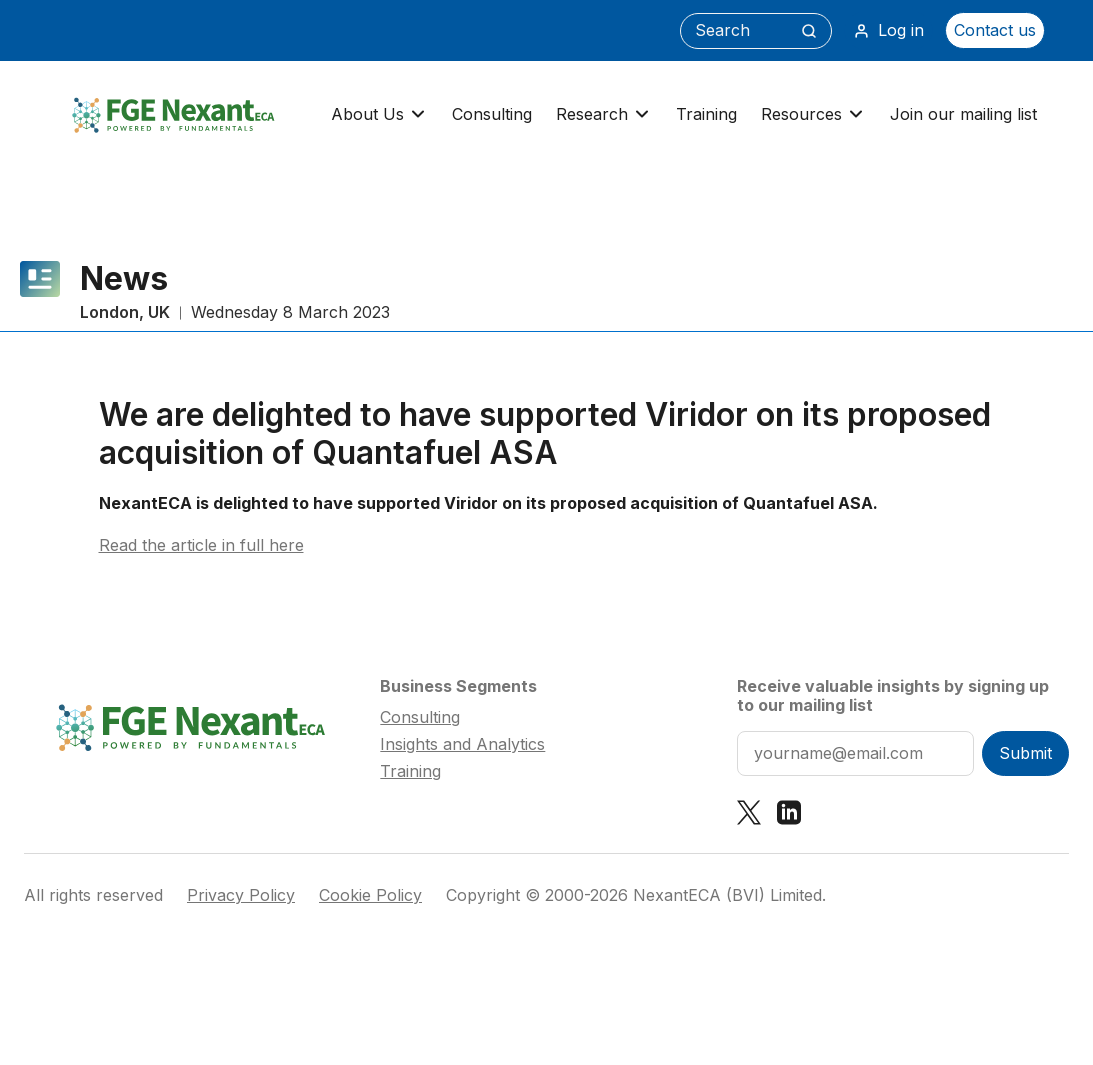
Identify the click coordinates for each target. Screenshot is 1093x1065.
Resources (813, 114)
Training (706, 114)
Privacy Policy (241, 895)
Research (604, 114)
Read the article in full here (201, 545)
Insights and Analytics (462, 744)
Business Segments (458, 686)
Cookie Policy (370, 895)
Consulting (492, 114)
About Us (379, 114)
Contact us (995, 30)
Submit (1025, 753)
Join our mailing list (963, 114)
